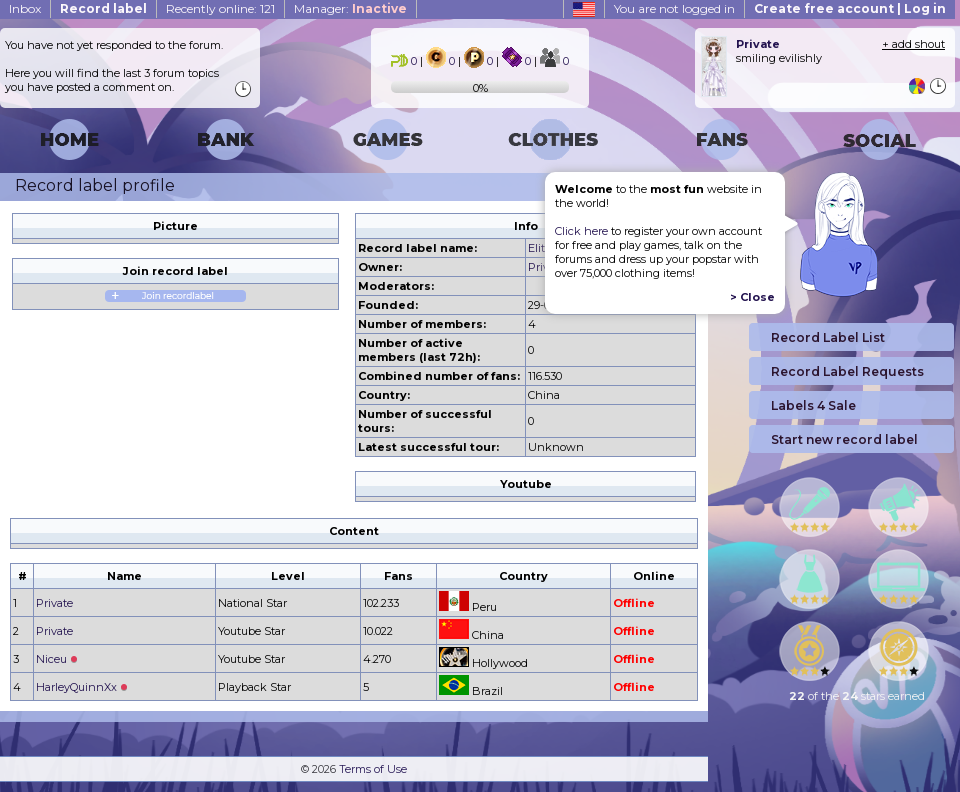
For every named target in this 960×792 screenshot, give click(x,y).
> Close (752, 297)
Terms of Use (373, 769)
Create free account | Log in (850, 8)
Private (54, 603)
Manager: (350, 8)
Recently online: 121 (220, 8)
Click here (581, 231)
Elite (539, 248)
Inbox (25, 8)
